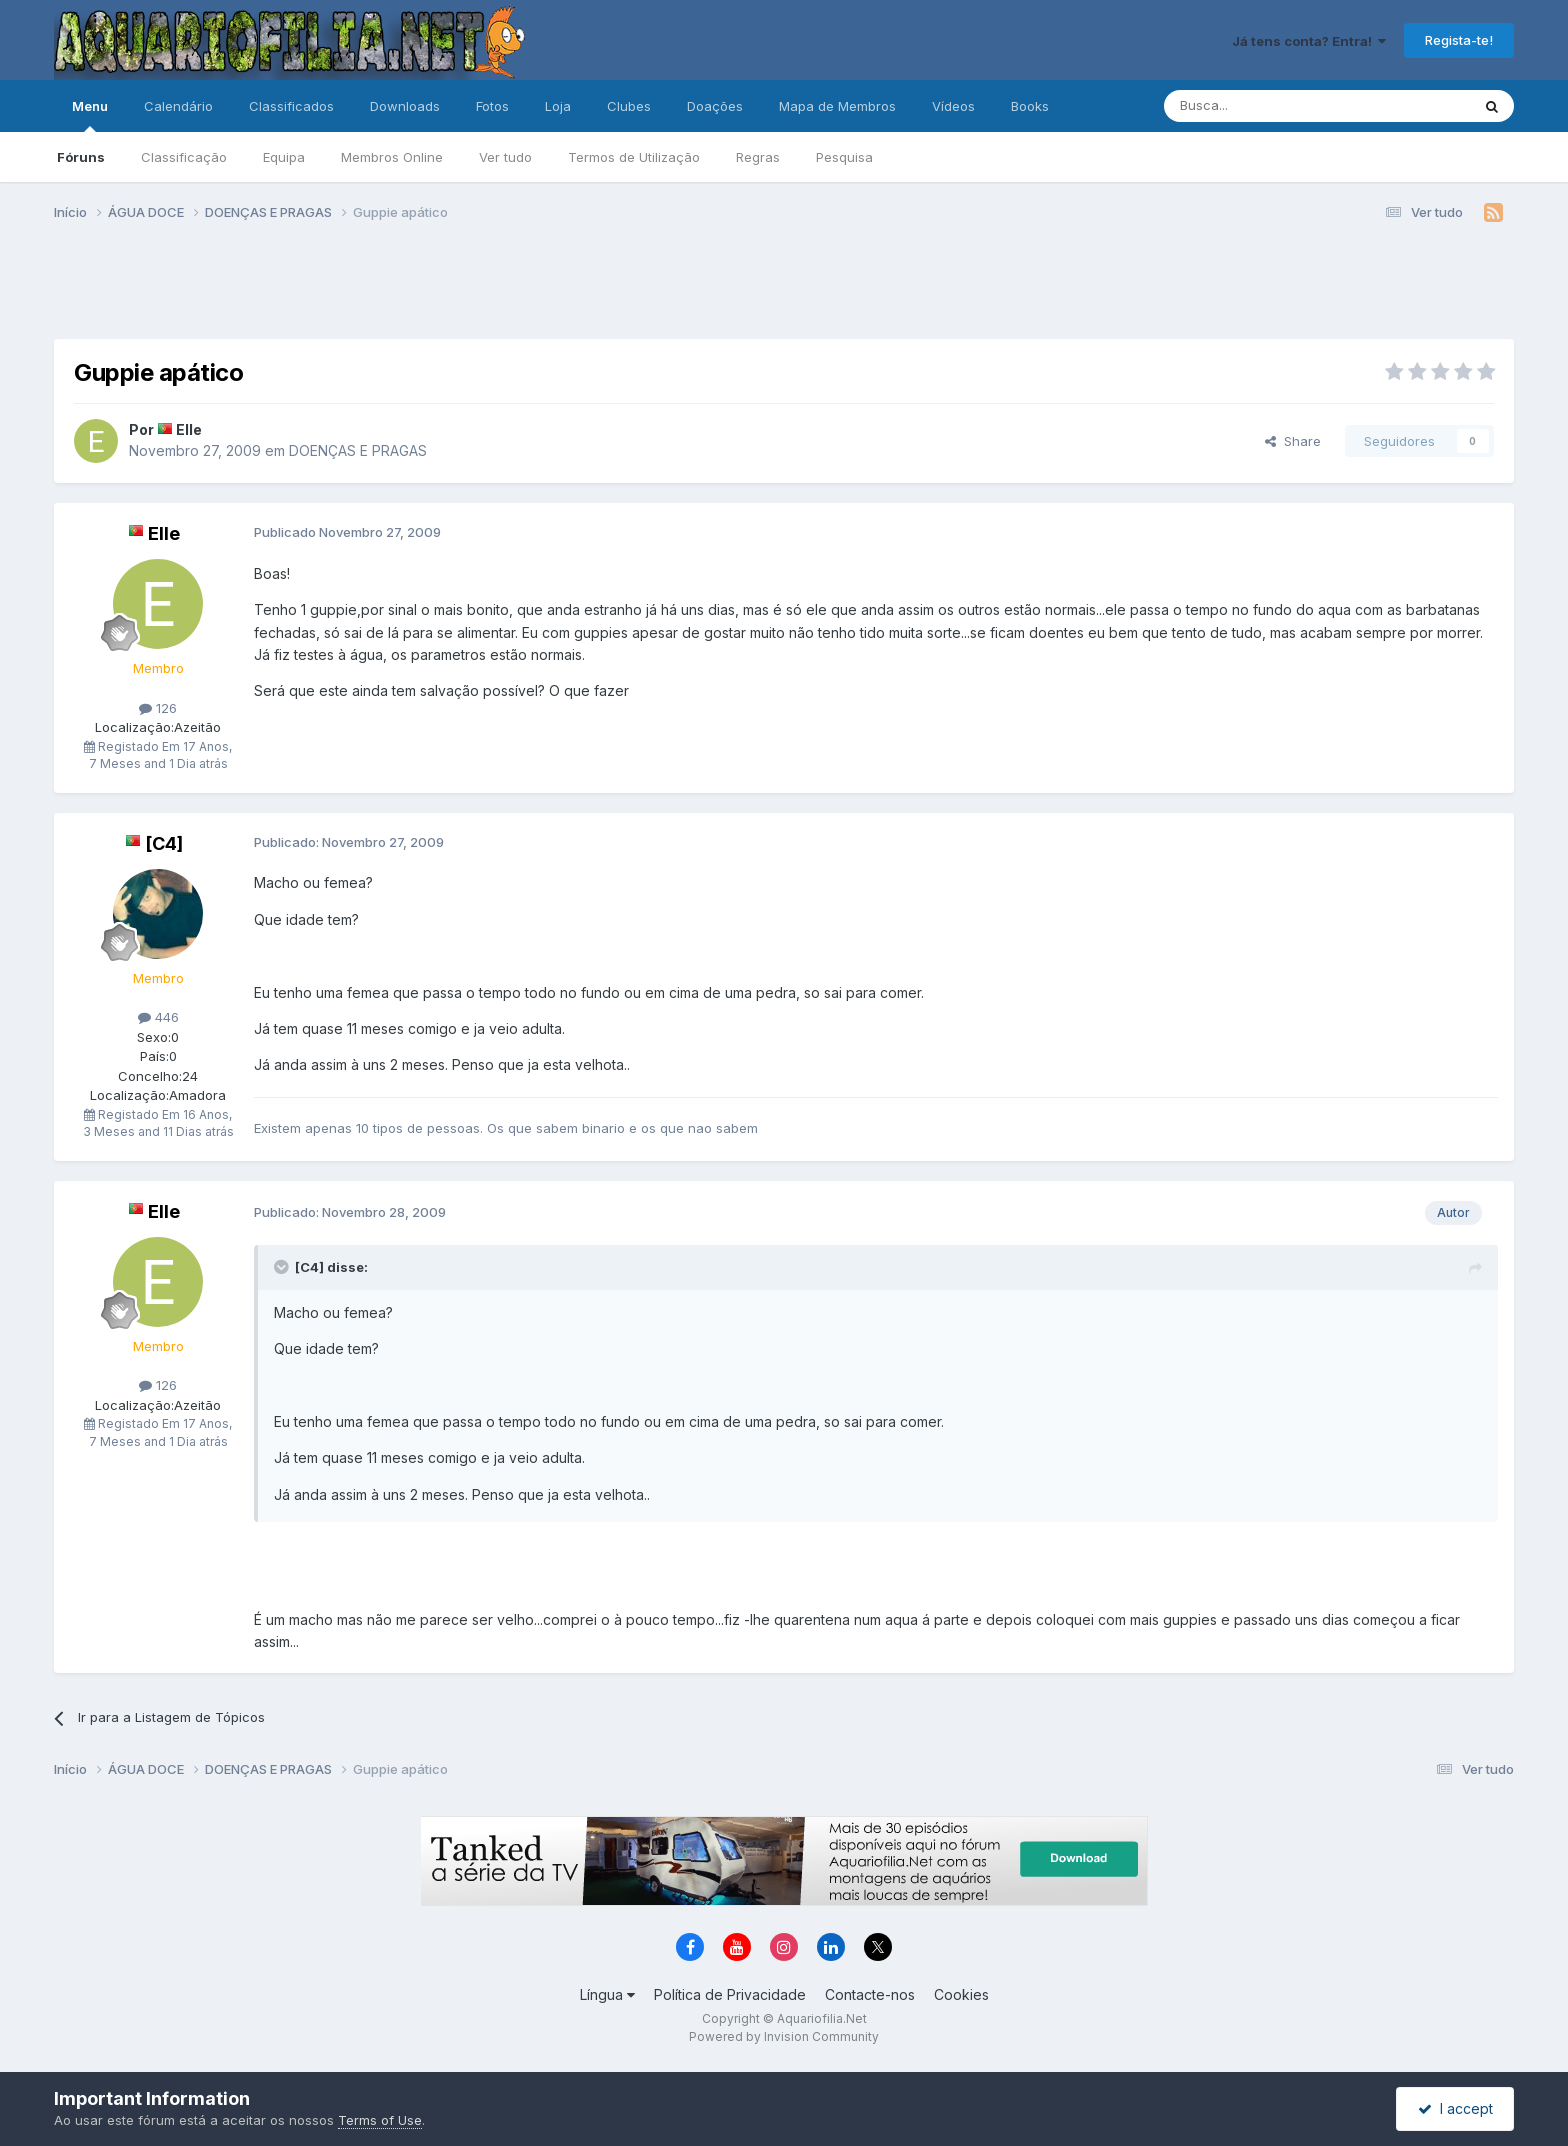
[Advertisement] (784, 288)
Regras (758, 157)
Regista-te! (1459, 40)
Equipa (284, 157)
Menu (90, 115)
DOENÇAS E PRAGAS (358, 450)
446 (158, 1017)
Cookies (961, 1994)
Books (1030, 106)
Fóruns (81, 157)
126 (158, 708)
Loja (558, 106)
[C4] (164, 843)
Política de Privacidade (730, 1994)
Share (1293, 441)
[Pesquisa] (1266, 106)
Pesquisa (844, 157)
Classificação (184, 157)
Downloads (405, 106)
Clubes (629, 106)
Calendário (178, 106)
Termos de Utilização (634, 157)
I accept (1455, 2108)
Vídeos (953, 106)
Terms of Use (380, 2120)
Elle (189, 429)
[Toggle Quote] (283, 1267)
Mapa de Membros (837, 106)
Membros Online (392, 157)
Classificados (291, 106)
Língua (607, 1994)
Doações (715, 106)
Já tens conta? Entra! (1309, 41)
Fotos (492, 106)
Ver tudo (505, 157)
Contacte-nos (870, 1994)
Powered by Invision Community (784, 2036)
